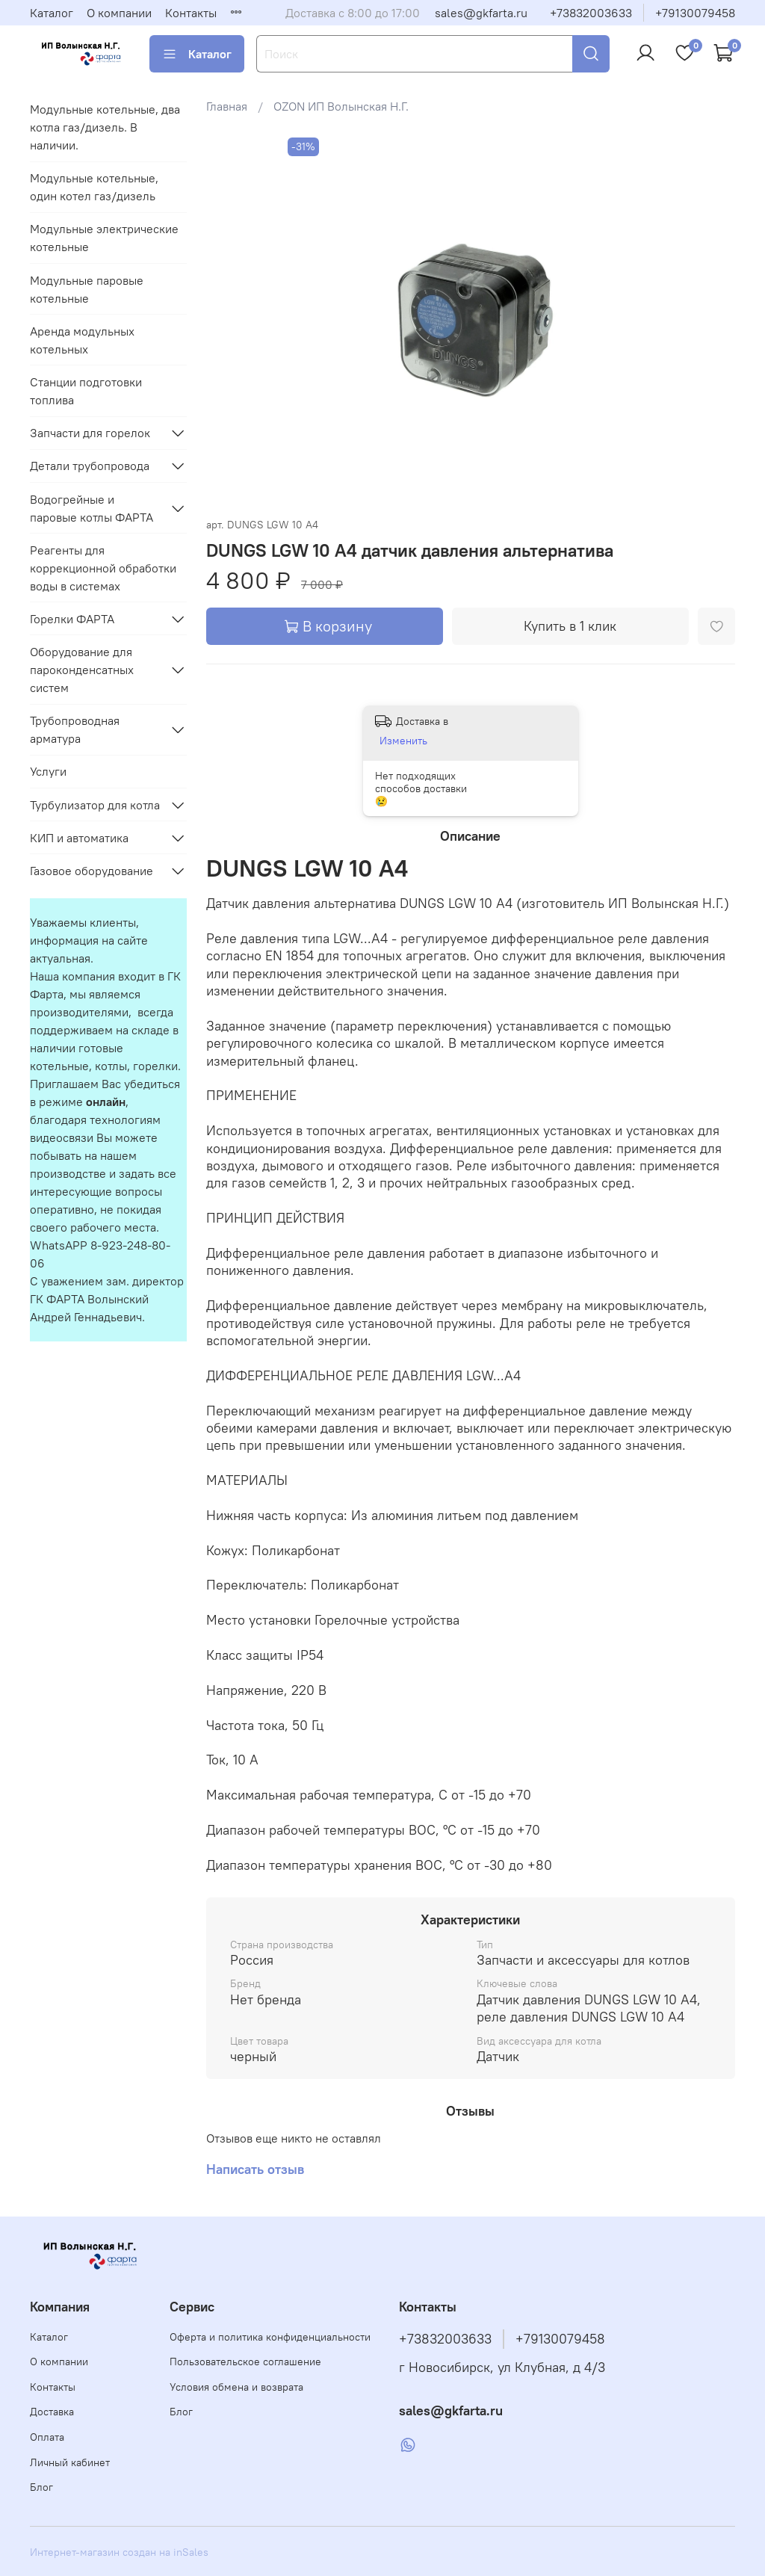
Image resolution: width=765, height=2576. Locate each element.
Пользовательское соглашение (245, 2361)
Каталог (51, 12)
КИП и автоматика (79, 837)
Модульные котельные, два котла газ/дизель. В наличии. (105, 127)
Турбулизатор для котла (95, 804)
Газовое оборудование (91, 870)
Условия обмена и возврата (236, 2387)
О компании (119, 12)
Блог (41, 2487)
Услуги (48, 771)
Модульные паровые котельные (86, 289)
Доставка (52, 2411)
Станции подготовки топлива (86, 390)
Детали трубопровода (89, 465)
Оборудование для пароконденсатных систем (82, 669)
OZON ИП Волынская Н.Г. (341, 106)
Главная (226, 106)
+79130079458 (695, 12)
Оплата (47, 2437)
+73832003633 (591, 12)
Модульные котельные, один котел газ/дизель (94, 186)
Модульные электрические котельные (104, 237)
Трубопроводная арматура (75, 729)
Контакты (191, 12)
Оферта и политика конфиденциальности (270, 2337)
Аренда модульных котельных (82, 340)
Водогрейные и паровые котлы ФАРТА (91, 508)
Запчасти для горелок (90, 432)
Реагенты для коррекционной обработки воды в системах (103, 568)
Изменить (403, 740)
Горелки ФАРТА (72, 618)
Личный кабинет (70, 2462)
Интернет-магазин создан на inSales (119, 2552)
